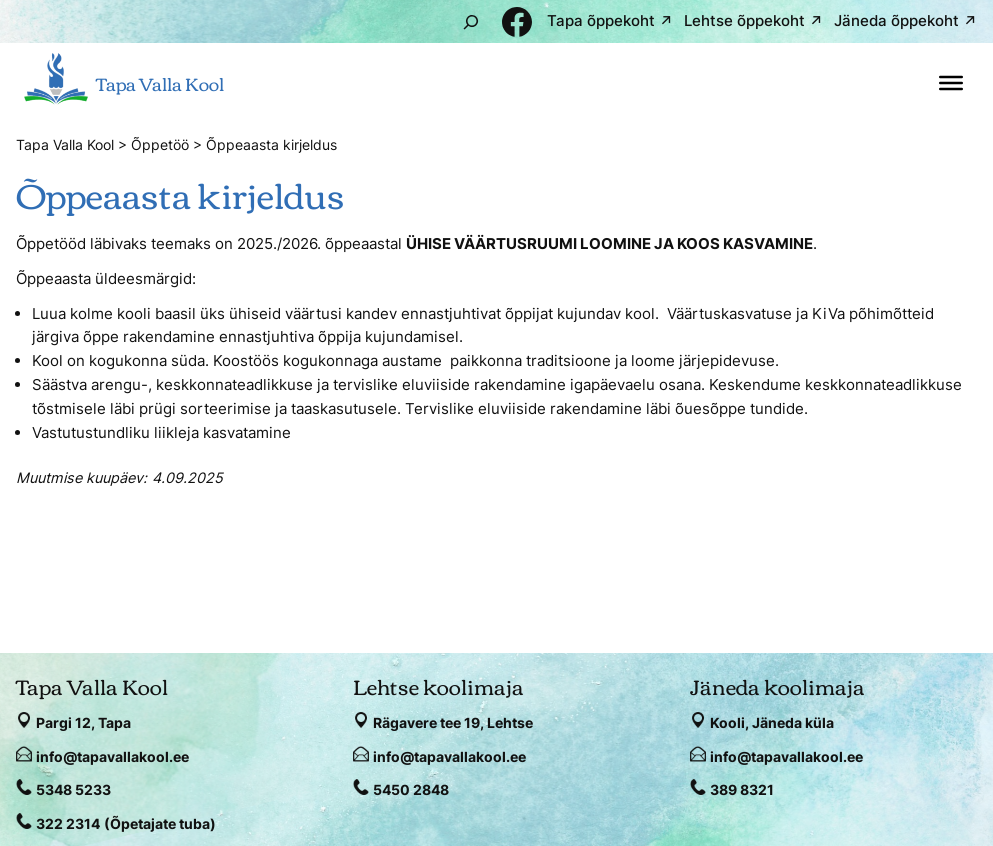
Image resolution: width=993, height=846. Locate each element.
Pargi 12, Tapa (83, 722)
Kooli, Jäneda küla (772, 722)
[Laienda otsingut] (471, 21)
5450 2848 (411, 789)
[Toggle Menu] (951, 83)
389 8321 (742, 789)
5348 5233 (73, 789)
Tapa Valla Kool (160, 83)
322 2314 (68, 823)
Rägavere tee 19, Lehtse (453, 722)
